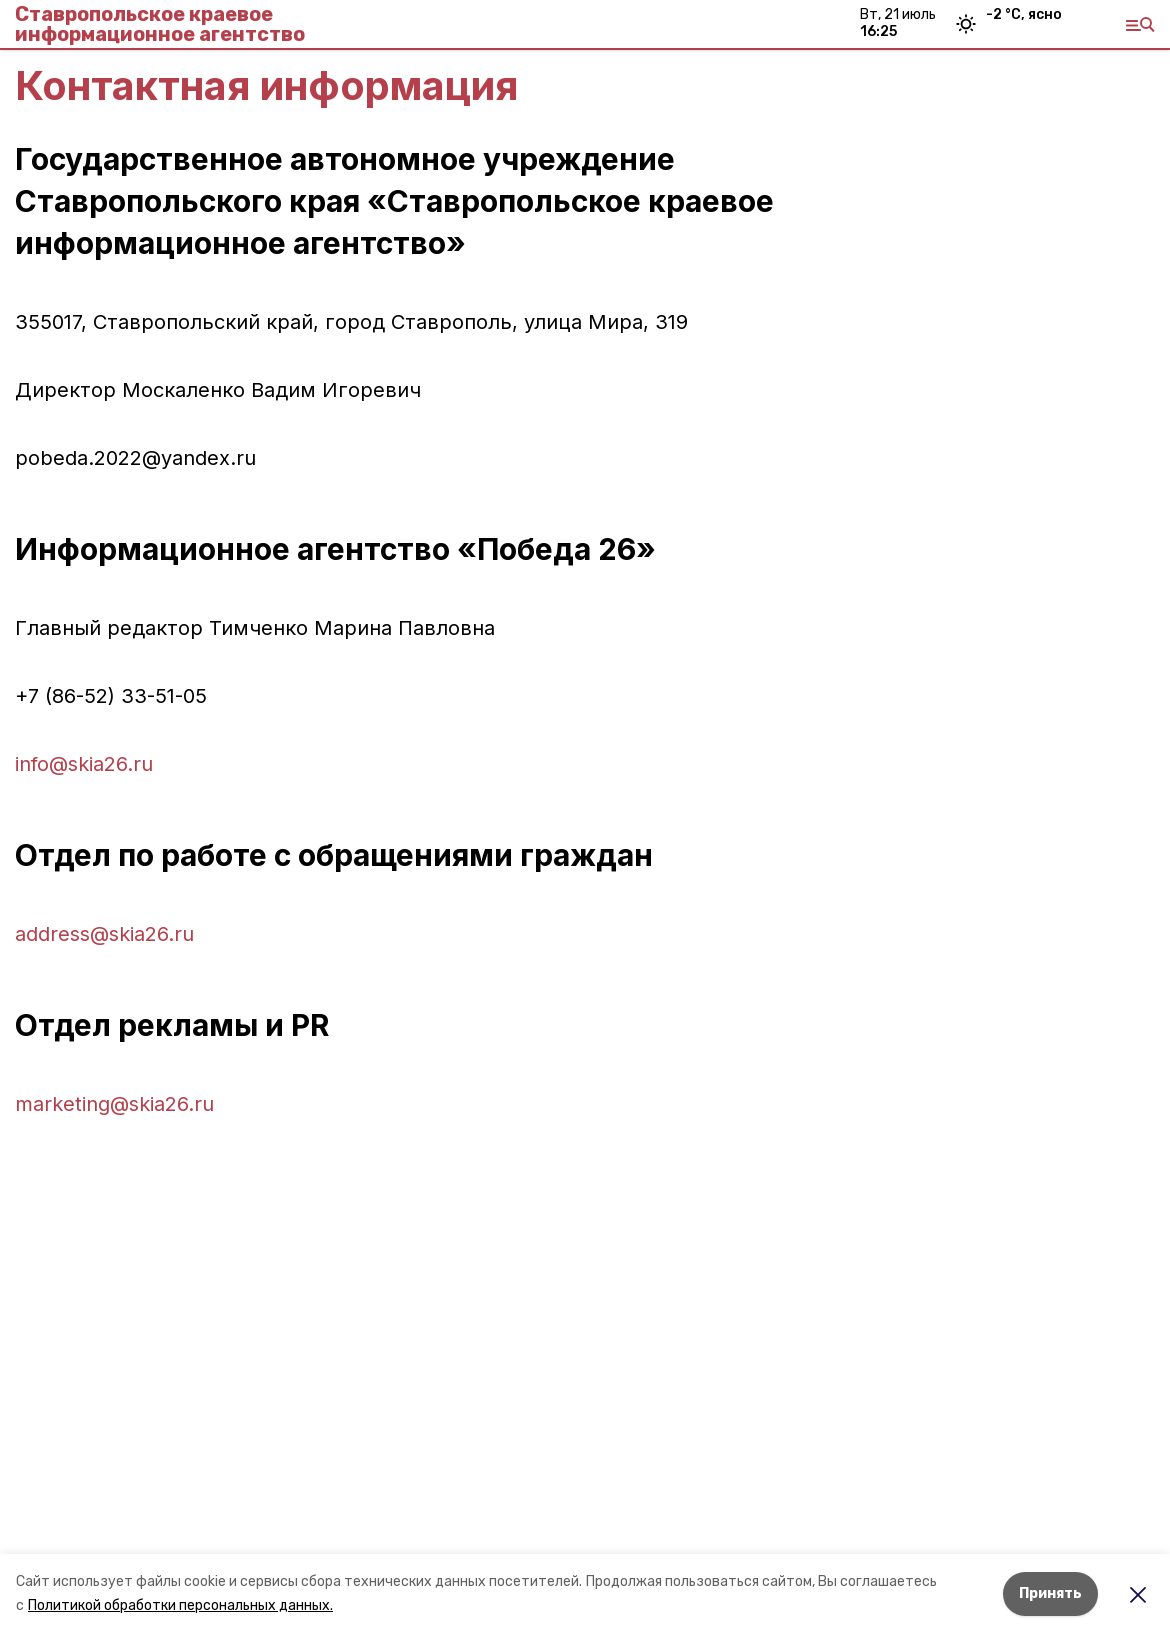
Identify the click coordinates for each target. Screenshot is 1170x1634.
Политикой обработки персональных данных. (180, 1605)
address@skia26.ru (104, 934)
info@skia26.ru (84, 764)
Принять (1050, 1593)
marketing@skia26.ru (114, 1104)
